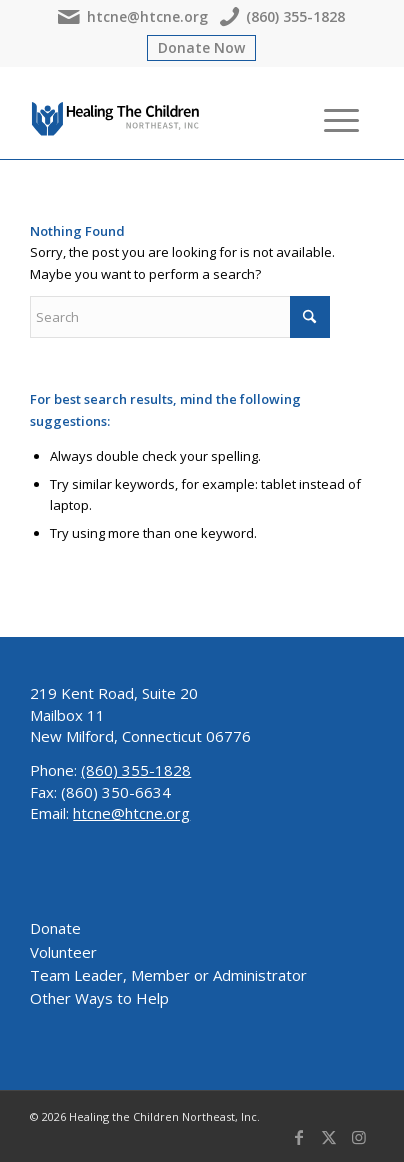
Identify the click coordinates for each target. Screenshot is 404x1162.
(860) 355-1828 (282, 17)
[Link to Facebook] (299, 1137)
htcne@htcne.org (133, 17)
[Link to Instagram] (359, 1137)
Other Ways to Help (99, 998)
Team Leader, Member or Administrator (168, 975)
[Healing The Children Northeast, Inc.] (116, 119)
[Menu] (331, 119)
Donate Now (201, 47)
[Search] (284, 119)
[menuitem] (284, 119)
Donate (55, 928)
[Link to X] (329, 1137)
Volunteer (63, 952)
